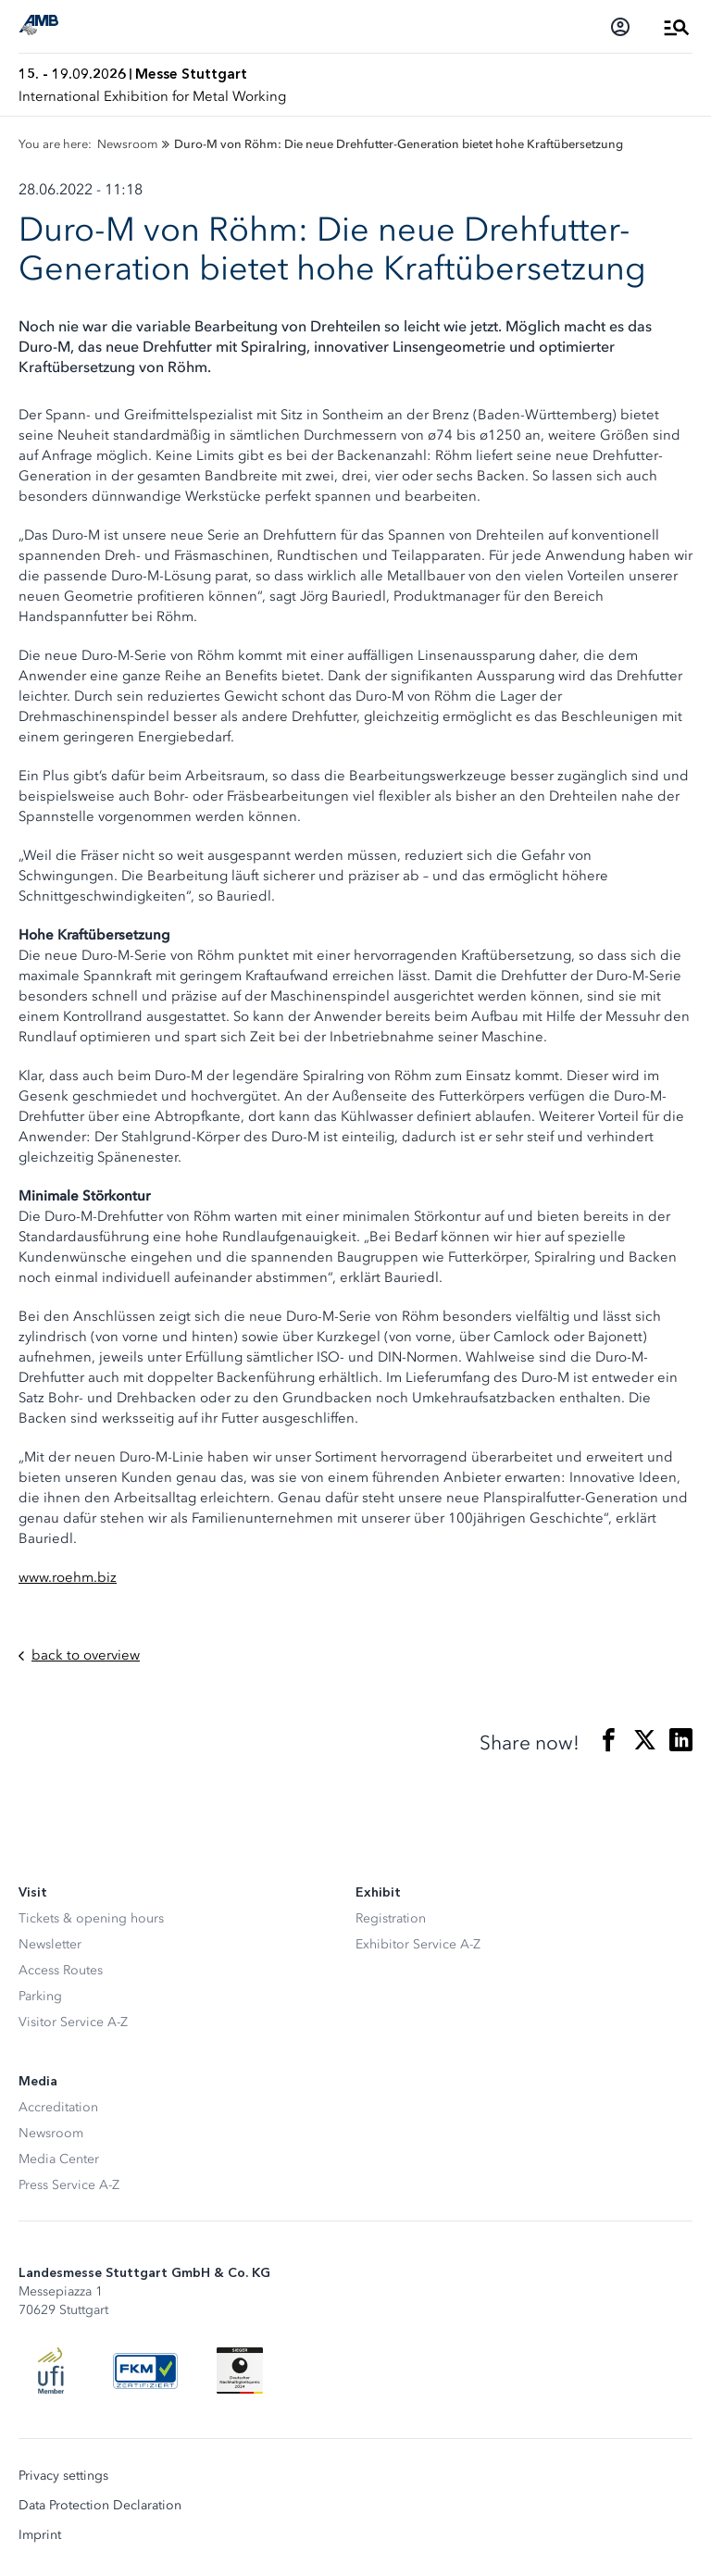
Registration (391, 1918)
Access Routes (61, 1970)
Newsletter (50, 1944)
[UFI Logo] (51, 2370)
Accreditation (58, 2107)
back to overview (79, 1655)
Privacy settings (63, 2476)
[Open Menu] (676, 27)
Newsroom (51, 2133)
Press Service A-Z (69, 2185)
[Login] (620, 27)
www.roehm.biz (68, 1577)
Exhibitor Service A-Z (418, 1944)
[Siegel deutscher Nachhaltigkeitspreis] (239, 2370)
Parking (40, 1996)
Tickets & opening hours (91, 1918)
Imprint (40, 2535)
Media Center (59, 2159)
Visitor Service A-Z (73, 2022)
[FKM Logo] (145, 2370)
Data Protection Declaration (100, 2505)
